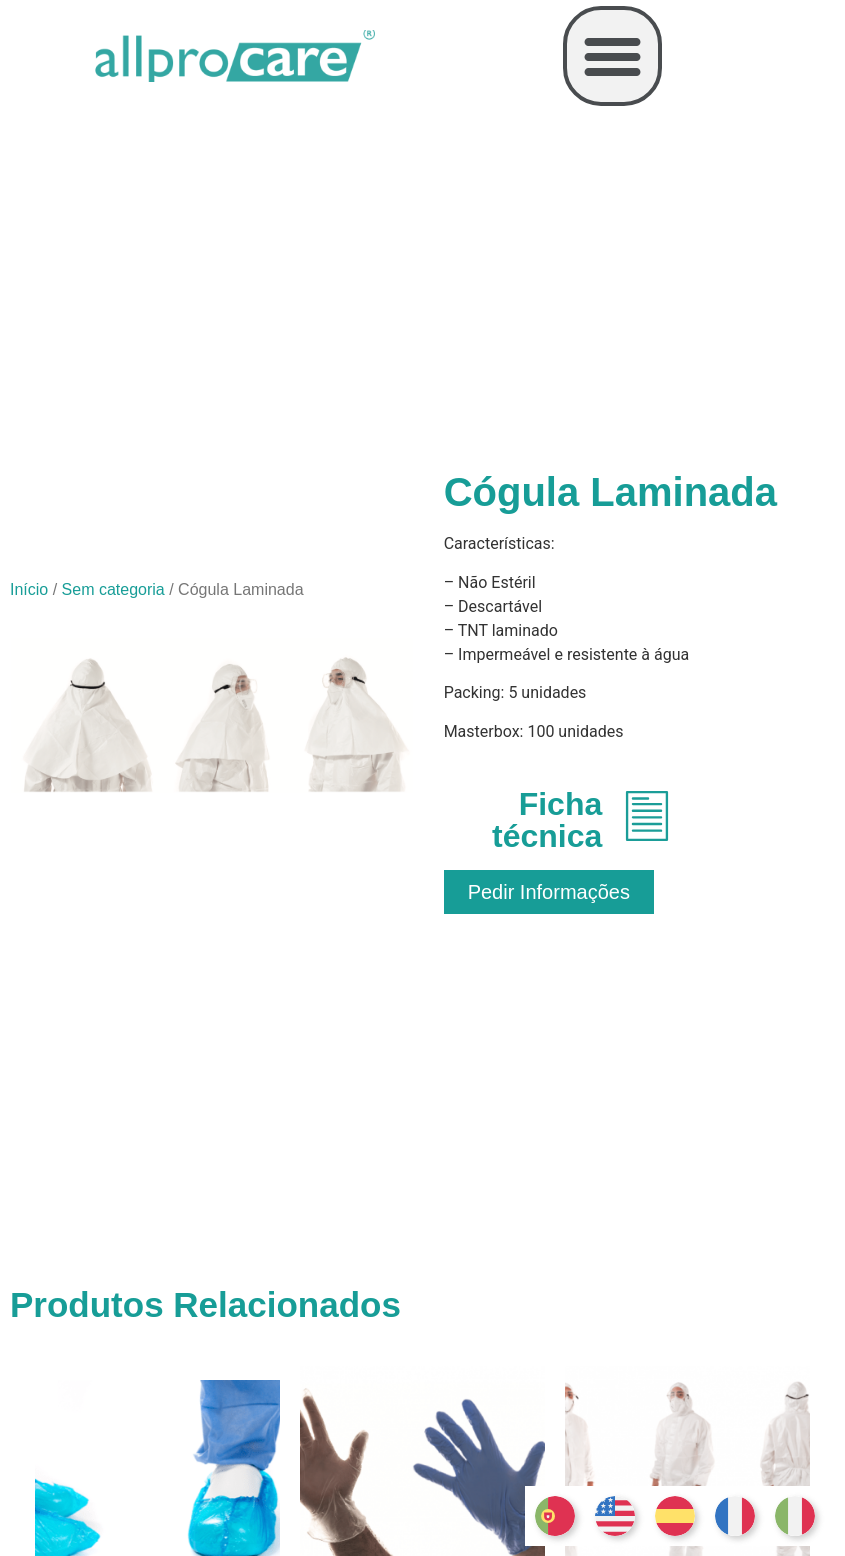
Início (29, 589)
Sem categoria (113, 589)
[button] (613, 56)
